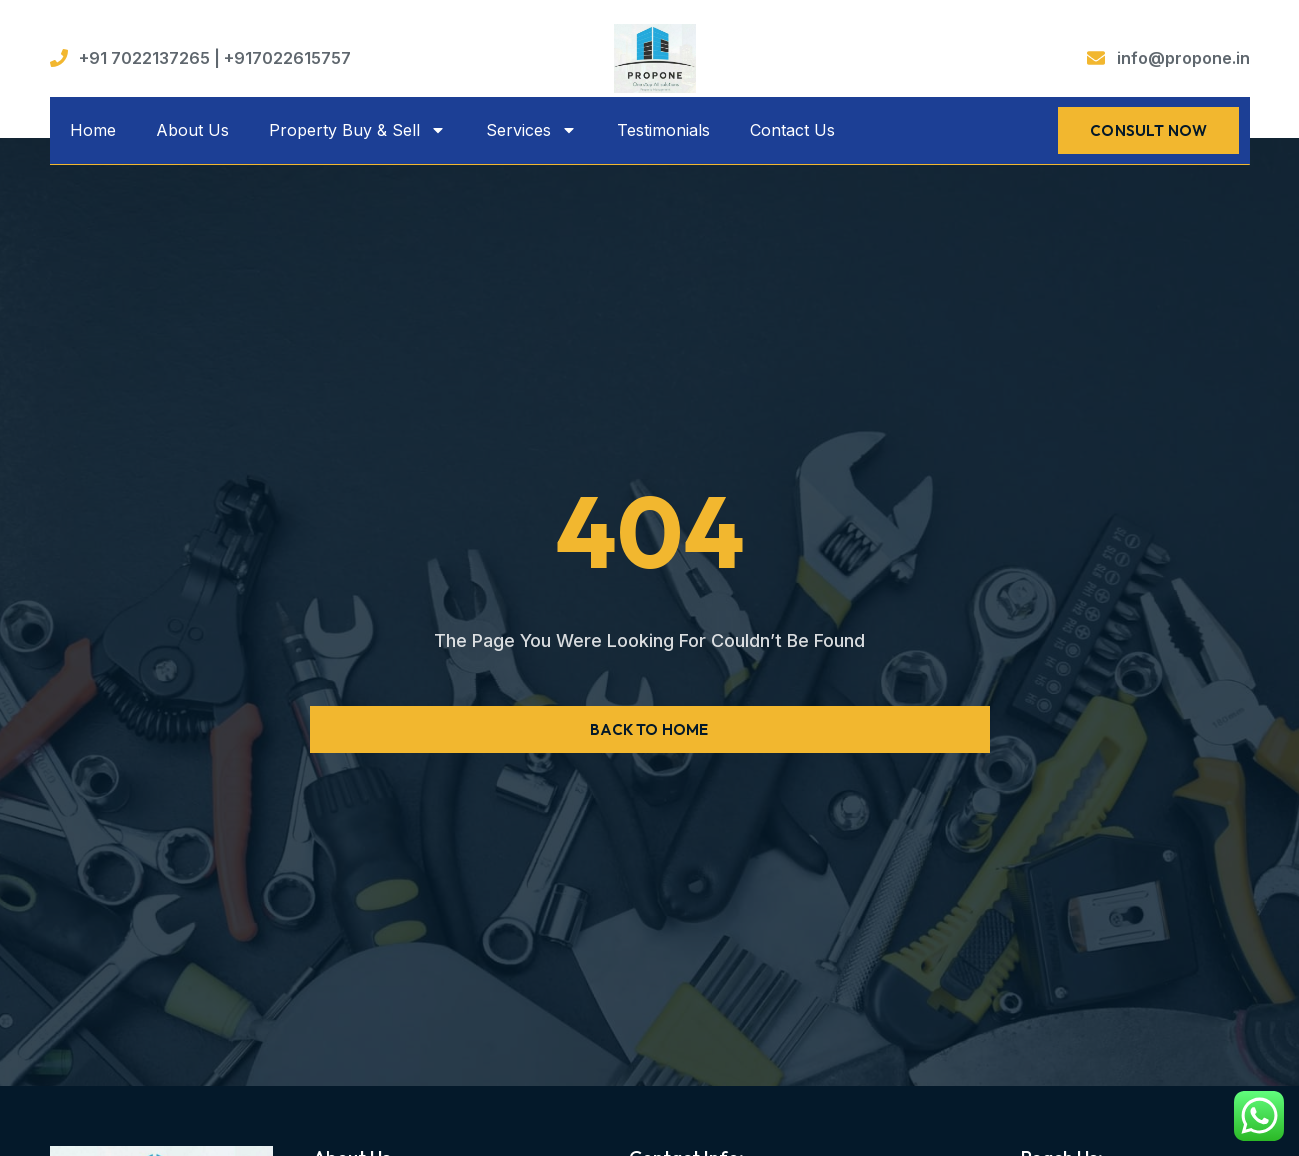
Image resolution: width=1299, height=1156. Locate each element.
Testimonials (663, 130)
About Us (192, 130)
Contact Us (792, 130)
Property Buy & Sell (357, 130)
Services (531, 130)
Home (93, 130)
